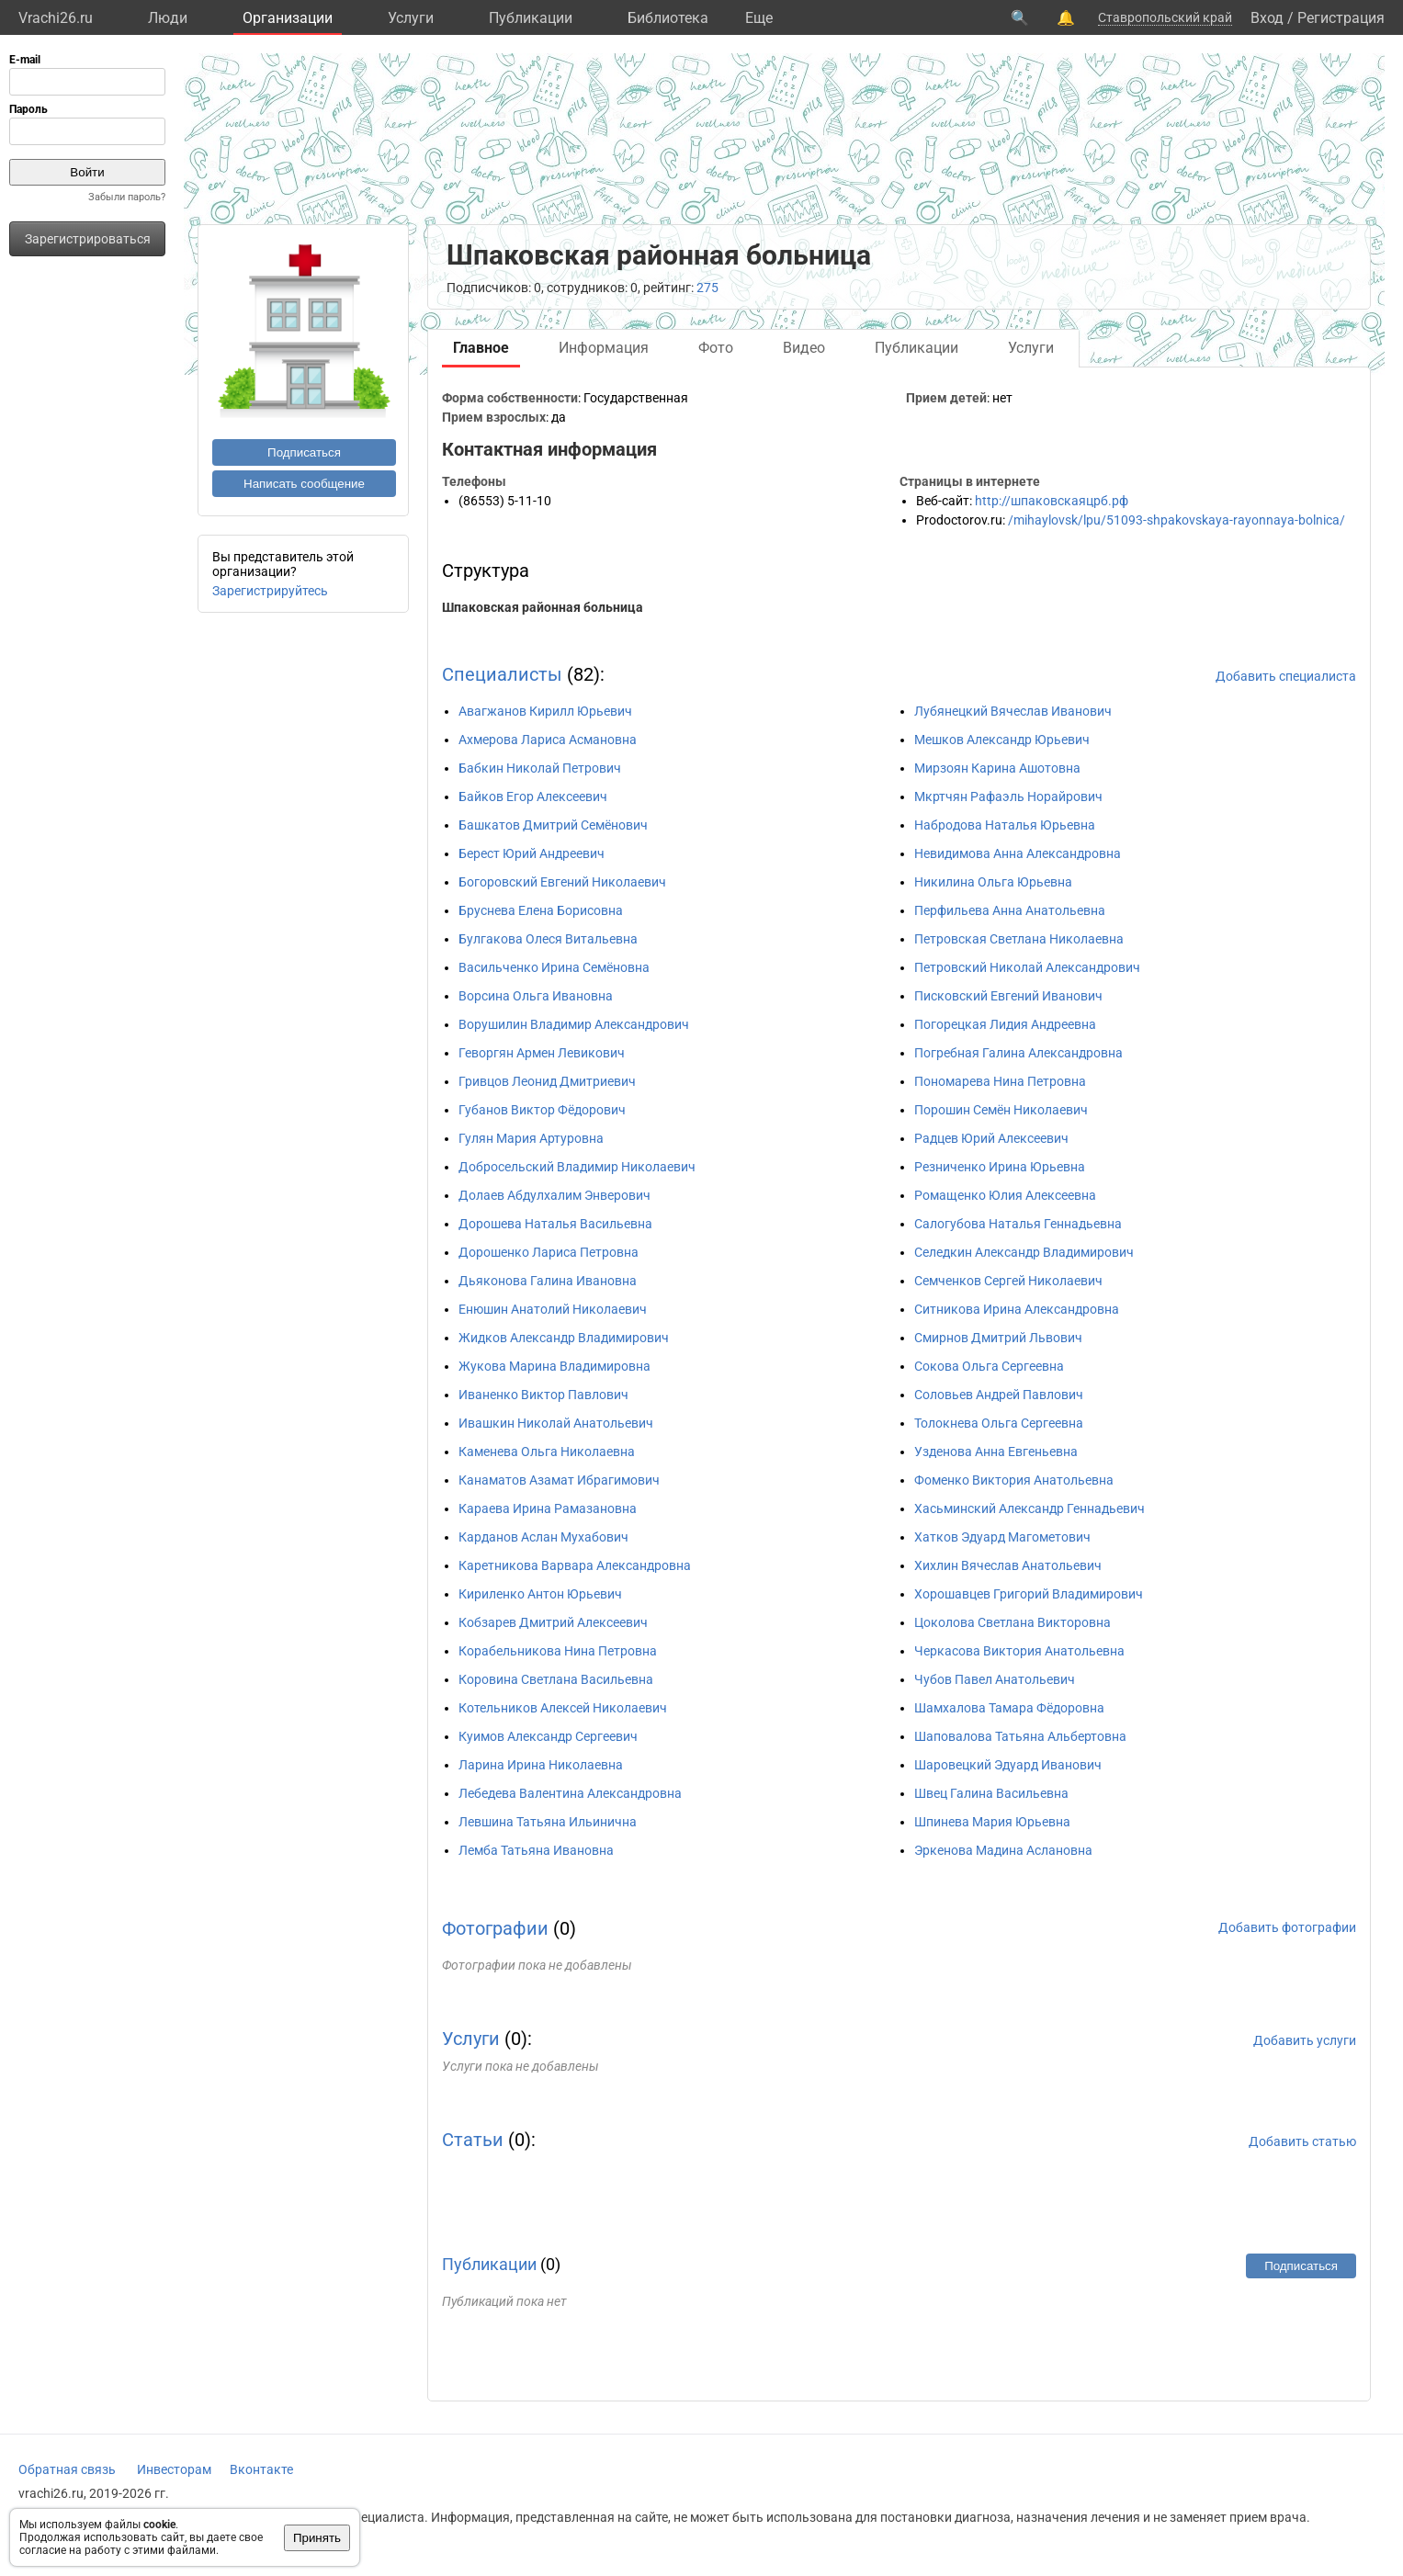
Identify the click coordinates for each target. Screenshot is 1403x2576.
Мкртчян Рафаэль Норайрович (1008, 796)
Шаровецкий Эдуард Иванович (1008, 1764)
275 (707, 287)
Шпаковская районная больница (542, 607)
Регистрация (1341, 18)
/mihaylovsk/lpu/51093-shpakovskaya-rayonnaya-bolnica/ (1176, 520)
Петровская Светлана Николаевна (1019, 939)
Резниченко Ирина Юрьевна (999, 1166)
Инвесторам (174, 2469)
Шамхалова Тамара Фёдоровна (1009, 1707)
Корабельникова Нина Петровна (557, 1651)
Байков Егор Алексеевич (532, 796)
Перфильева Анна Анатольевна (1009, 910)
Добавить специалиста (1286, 676)
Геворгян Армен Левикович (541, 1052)
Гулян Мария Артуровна (531, 1138)
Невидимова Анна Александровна (1017, 853)
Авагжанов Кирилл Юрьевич (545, 711)
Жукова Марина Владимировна (554, 1366)
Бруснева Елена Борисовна (540, 910)
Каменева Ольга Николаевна (546, 1451)
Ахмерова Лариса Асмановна (547, 739)
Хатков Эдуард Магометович (1002, 1537)
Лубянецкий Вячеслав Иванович (1013, 711)
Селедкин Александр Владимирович (1024, 1252)
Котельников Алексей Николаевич (562, 1707)
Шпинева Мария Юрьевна (992, 1821)
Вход (1267, 18)
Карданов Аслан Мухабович (543, 1537)
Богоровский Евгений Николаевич (562, 882)
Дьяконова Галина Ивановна (547, 1280)
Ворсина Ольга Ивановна (535, 996)
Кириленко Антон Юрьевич (540, 1594)
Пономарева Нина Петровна (1000, 1081)
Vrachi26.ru (55, 18)
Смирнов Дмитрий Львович (998, 1337)
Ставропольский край (1165, 17)
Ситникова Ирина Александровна (1016, 1309)
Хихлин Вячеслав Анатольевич (1008, 1565)
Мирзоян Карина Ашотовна (997, 768)
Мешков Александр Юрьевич (1002, 739)
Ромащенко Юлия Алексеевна (1005, 1195)
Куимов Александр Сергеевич (548, 1736)
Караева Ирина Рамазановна (547, 1508)
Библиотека (668, 18)
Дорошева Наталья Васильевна (555, 1223)
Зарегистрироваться (88, 239)
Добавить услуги (1304, 2040)
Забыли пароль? (126, 197)
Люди (167, 18)
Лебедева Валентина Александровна (570, 1793)
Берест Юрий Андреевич (531, 853)
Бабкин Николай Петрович (539, 768)
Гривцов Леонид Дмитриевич (547, 1081)
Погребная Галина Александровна (1018, 1052)
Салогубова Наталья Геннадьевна (1018, 1223)
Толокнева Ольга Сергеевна (998, 1423)
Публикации (530, 18)
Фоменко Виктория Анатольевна (1014, 1480)
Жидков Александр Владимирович (563, 1337)
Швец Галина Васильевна (991, 1793)
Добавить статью (1302, 2141)
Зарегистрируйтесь (270, 590)
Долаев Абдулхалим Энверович (554, 1195)
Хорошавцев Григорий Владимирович (1028, 1594)
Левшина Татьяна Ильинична (547, 1821)
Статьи (472, 2140)
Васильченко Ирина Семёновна (554, 967)
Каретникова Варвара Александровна (574, 1565)
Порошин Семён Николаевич (1001, 1109)
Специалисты (502, 674)
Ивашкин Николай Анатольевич (555, 1423)
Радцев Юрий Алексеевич (991, 1138)
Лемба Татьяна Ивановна (536, 1850)
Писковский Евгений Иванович (1008, 996)
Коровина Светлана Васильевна (555, 1679)
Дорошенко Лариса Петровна (548, 1252)
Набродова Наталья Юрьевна (1004, 825)
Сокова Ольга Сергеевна (989, 1366)
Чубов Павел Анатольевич (994, 1679)
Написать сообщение (304, 484)
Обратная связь (67, 2469)
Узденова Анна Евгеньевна (996, 1451)
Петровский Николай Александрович (1027, 967)
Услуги (411, 18)
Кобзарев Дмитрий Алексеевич (553, 1622)
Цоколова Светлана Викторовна (1012, 1622)
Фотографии (495, 1928)
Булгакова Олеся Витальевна (548, 939)
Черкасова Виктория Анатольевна (1019, 1651)
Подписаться (304, 452)
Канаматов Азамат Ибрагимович (559, 1480)
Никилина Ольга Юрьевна (993, 882)
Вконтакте (261, 2469)
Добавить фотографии (1287, 1927)
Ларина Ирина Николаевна (540, 1764)
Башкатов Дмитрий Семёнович (553, 825)
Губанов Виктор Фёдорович (542, 1109)
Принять (317, 2538)
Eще (759, 18)
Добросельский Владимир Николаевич (577, 1166)
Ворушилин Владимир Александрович (573, 1024)
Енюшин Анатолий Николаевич (552, 1309)
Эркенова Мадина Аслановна (1003, 1850)
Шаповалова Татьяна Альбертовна (1020, 1736)
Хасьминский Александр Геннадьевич (1029, 1508)
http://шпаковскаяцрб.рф (1051, 500)
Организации (288, 18)
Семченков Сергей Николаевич (1008, 1280)
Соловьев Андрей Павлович (998, 1394)
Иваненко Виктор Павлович (543, 1394)
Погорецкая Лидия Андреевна (1005, 1024)
